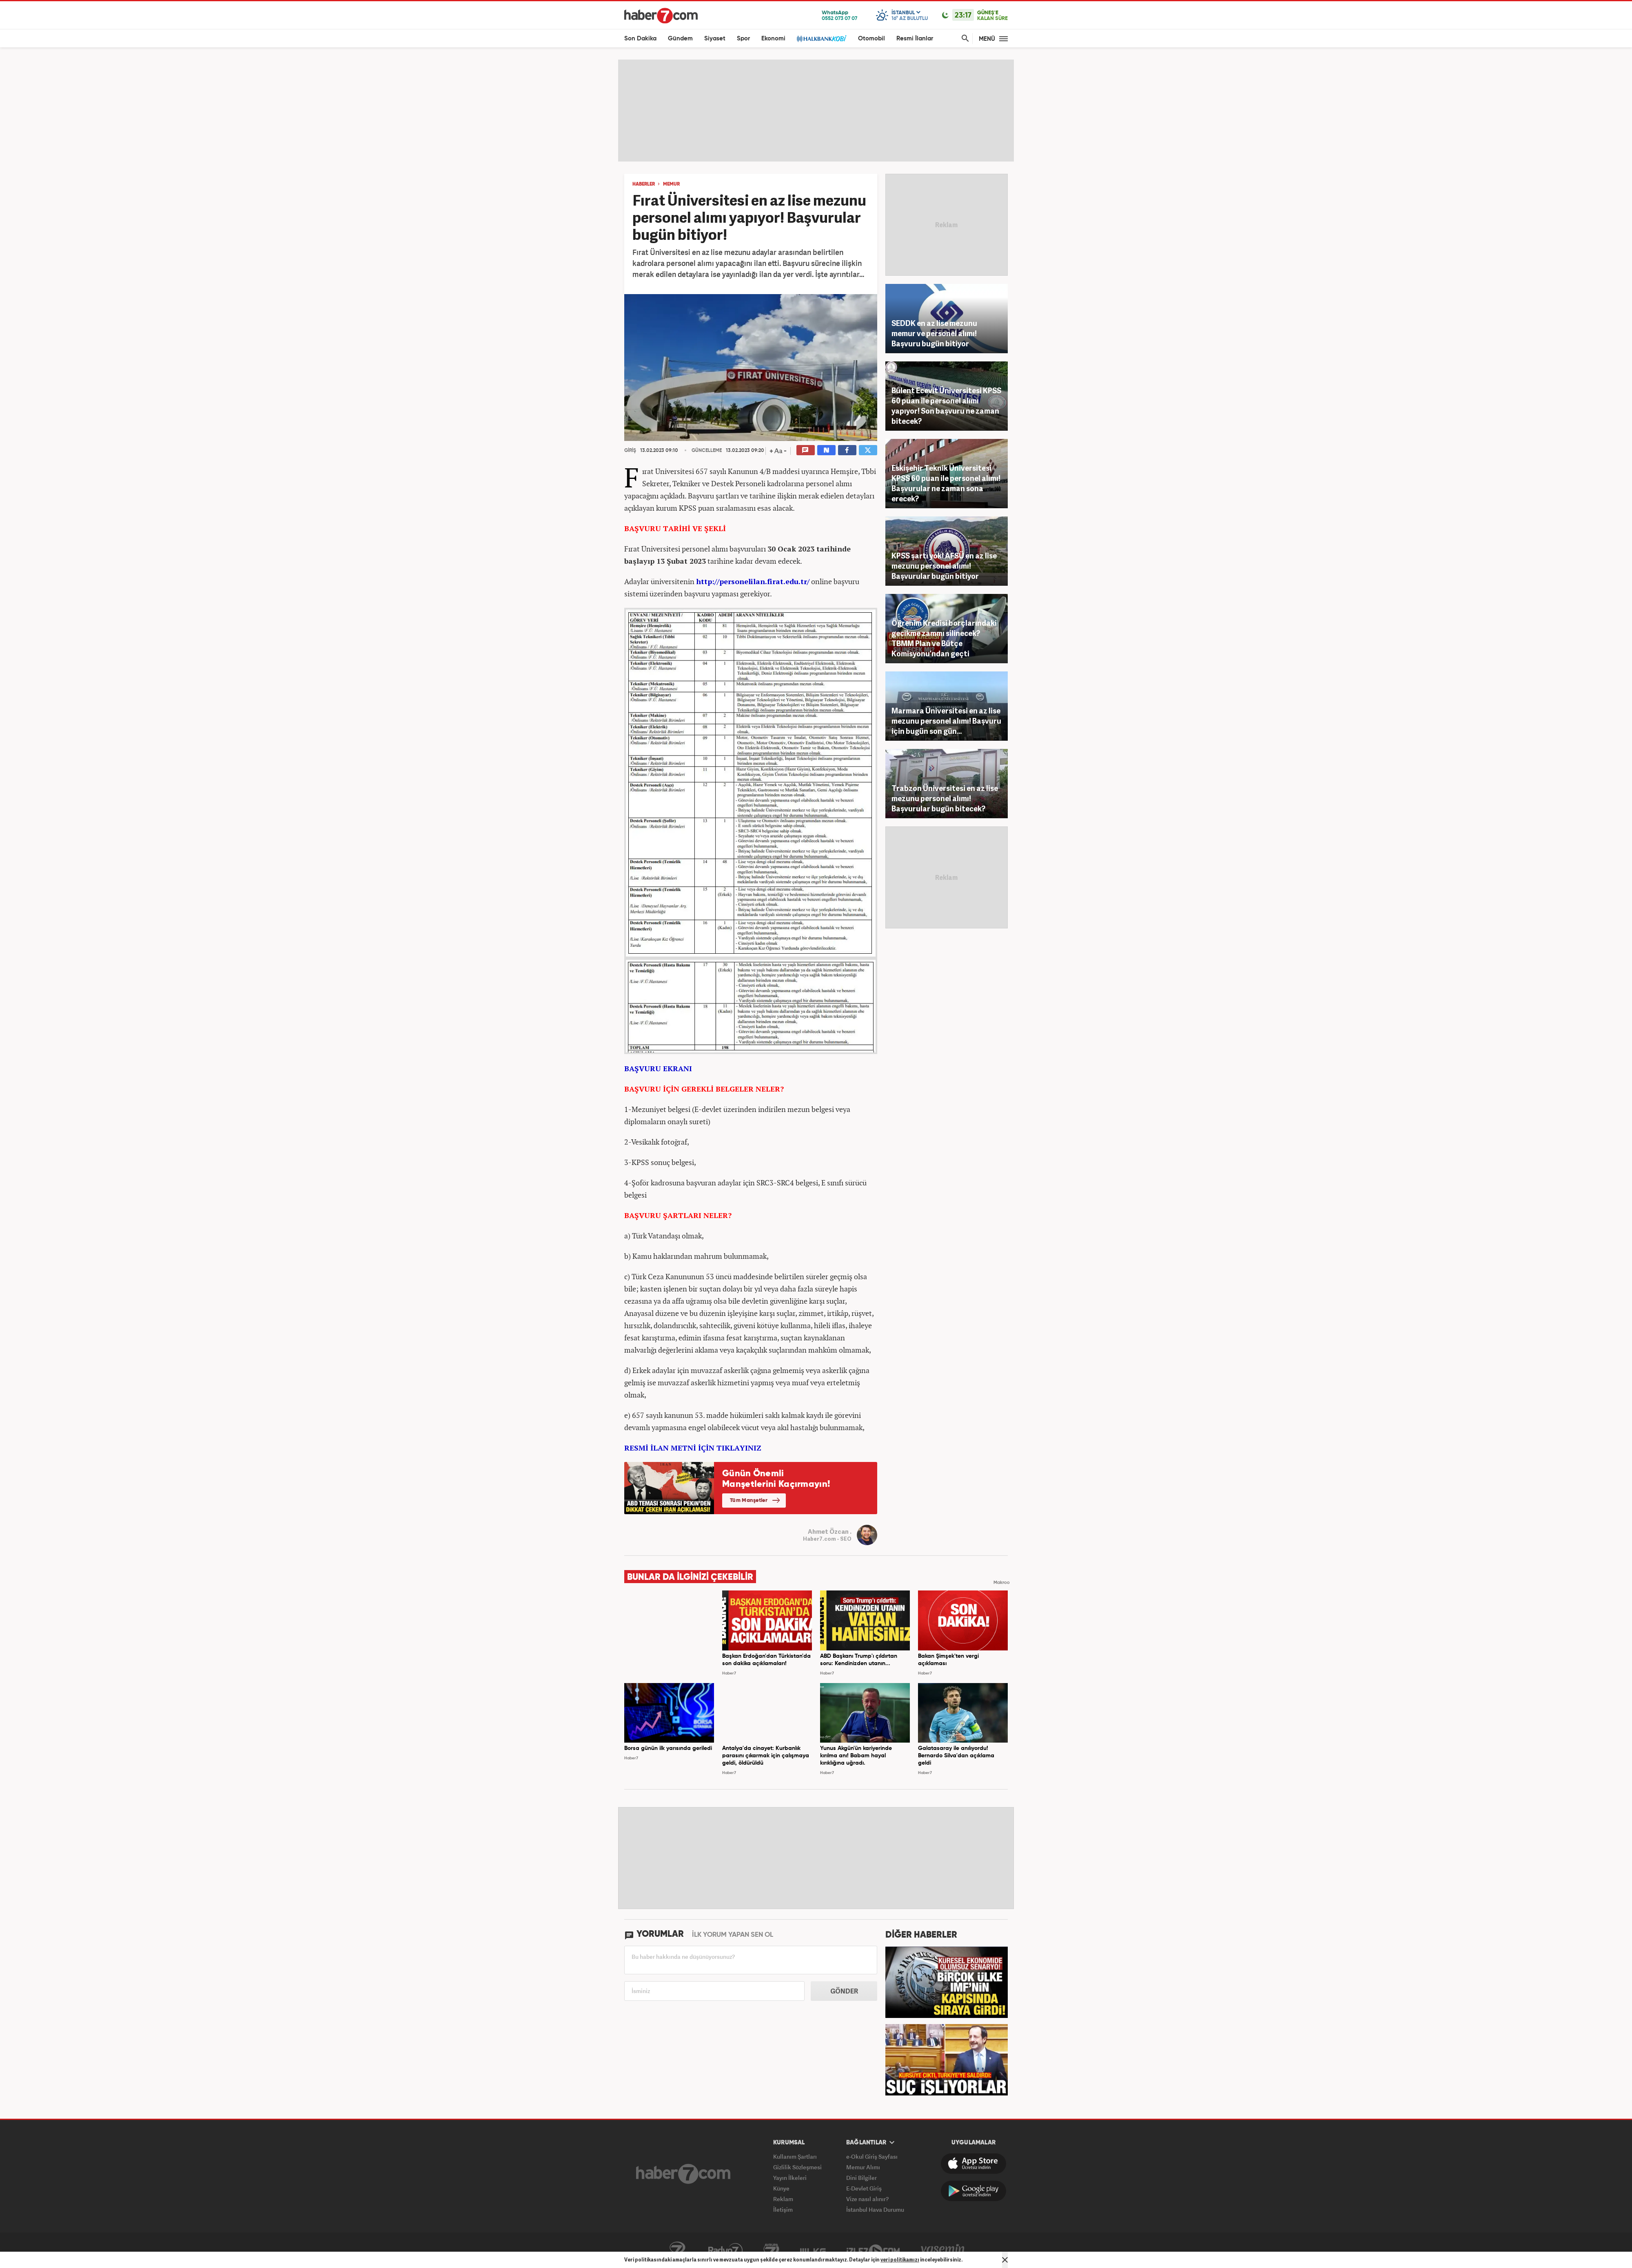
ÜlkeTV (813, 2250)
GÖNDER (844, 1991)
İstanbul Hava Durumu (875, 2209)
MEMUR (671, 184)
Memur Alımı (863, 2167)
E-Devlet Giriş (864, 2188)
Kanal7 (677, 2250)
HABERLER (643, 184)
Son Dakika (640, 38)
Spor (743, 38)
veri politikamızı (899, 2259)
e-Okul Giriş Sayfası (872, 2156)
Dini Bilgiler (861, 2178)
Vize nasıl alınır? (867, 2199)
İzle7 (873, 2250)
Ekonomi (773, 38)
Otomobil (871, 38)
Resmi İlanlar (914, 38)
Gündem (680, 38)
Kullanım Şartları (795, 2156)
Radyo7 (725, 2250)
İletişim (783, 2209)
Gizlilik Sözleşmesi (797, 2167)
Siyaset (714, 38)
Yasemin (942, 2250)
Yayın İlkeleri (790, 2178)
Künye (781, 2188)
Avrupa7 (771, 2250)
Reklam (783, 2199)
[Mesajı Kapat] (1005, 2260)
